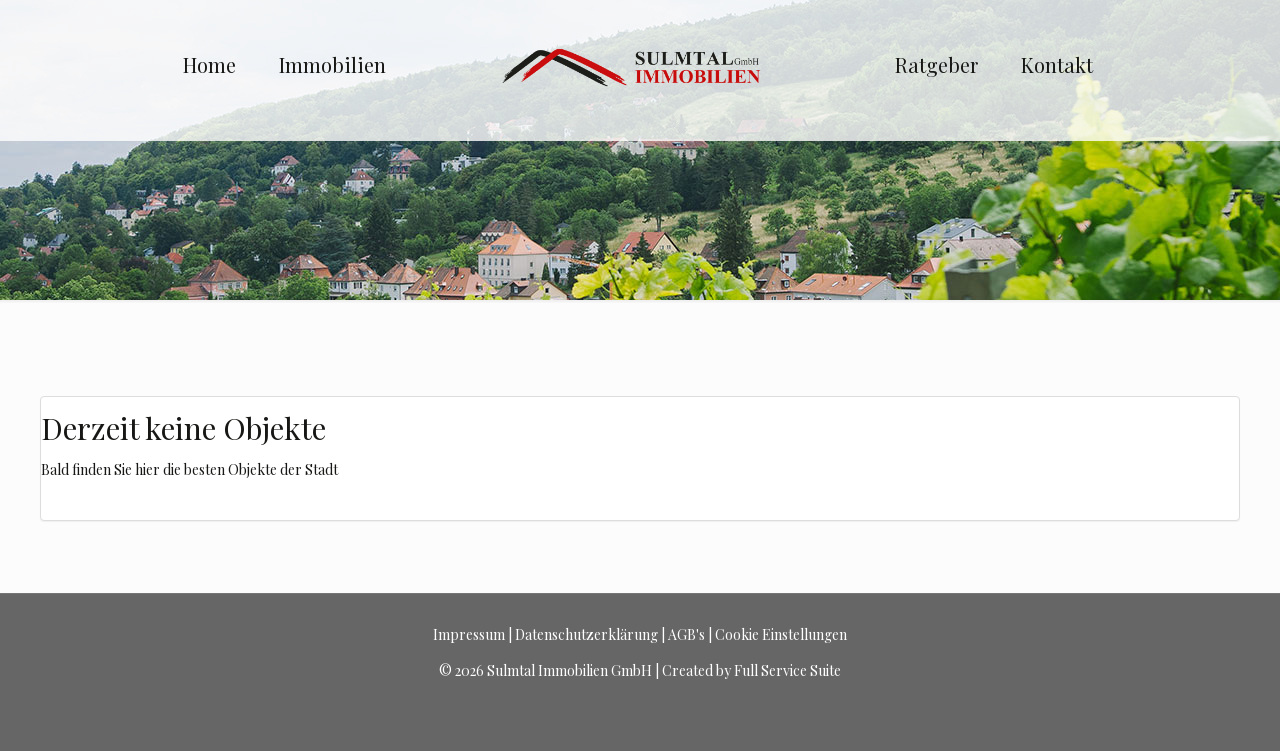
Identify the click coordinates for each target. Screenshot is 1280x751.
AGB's (686, 634)
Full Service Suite (787, 670)
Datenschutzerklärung (586, 634)
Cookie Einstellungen (781, 634)
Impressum (469, 634)
